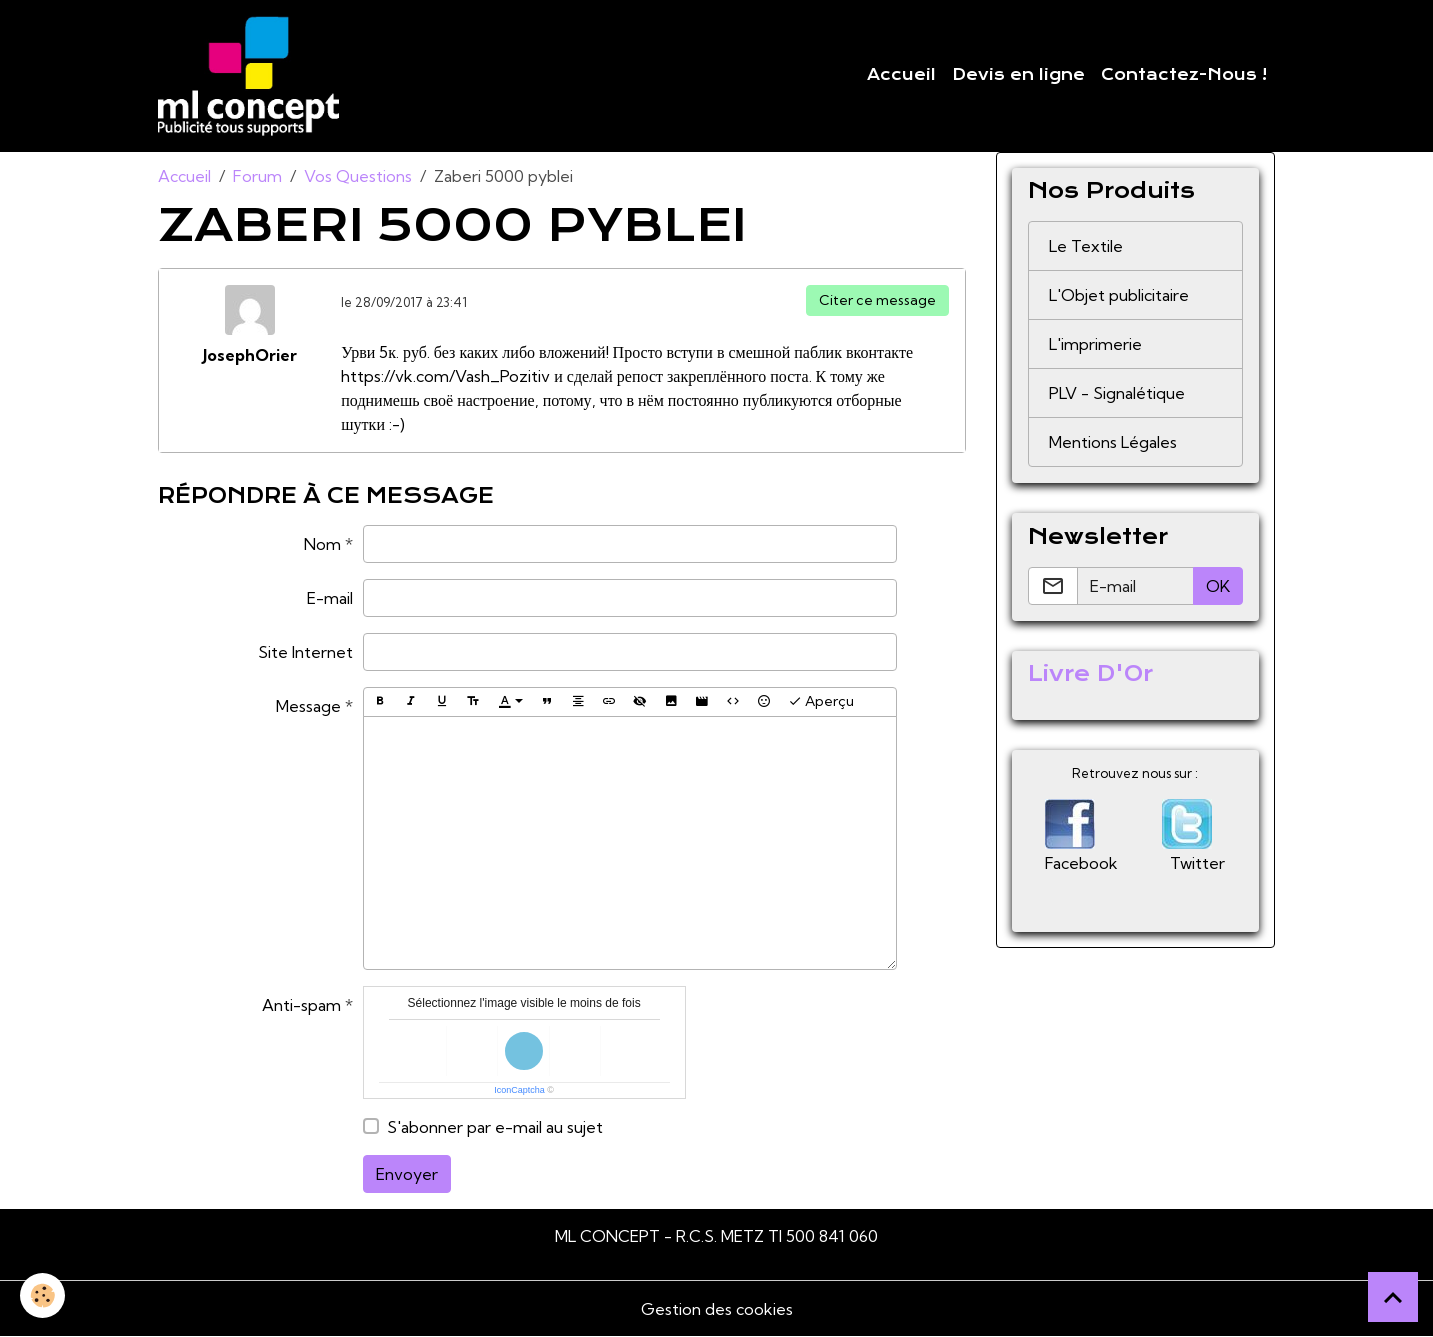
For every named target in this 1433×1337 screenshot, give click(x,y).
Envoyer (407, 1174)
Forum (257, 176)
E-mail (330, 598)
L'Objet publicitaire (1119, 295)
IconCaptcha (519, 1090)
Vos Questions (358, 176)
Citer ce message (877, 300)
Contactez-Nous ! (1184, 75)
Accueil (901, 75)
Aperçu (821, 701)
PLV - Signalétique (1117, 393)
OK (1218, 586)
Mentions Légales (1113, 442)
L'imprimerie (1095, 344)
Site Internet (305, 652)
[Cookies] (42, 1295)
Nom (322, 544)
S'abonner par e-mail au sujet (495, 1127)
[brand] (252, 76)
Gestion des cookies (717, 1309)
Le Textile (1086, 246)
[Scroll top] (1393, 1297)
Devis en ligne (1018, 75)
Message (308, 706)
